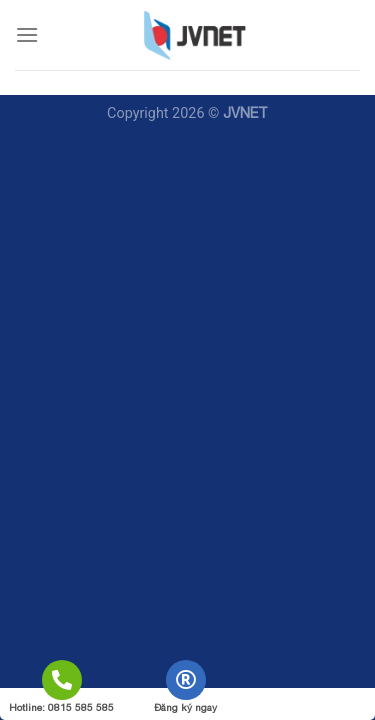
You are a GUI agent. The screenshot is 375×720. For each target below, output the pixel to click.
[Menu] (27, 34)
